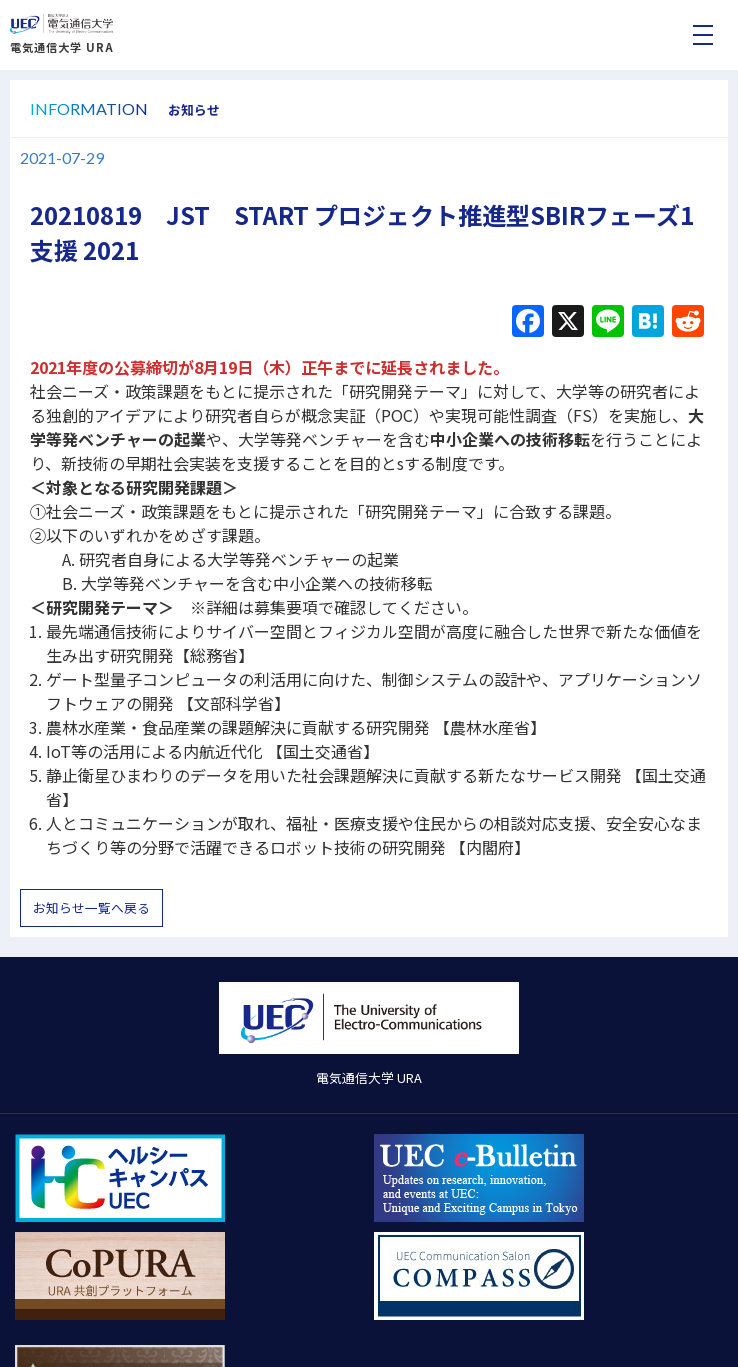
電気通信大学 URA (62, 47)
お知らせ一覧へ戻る (91, 907)
